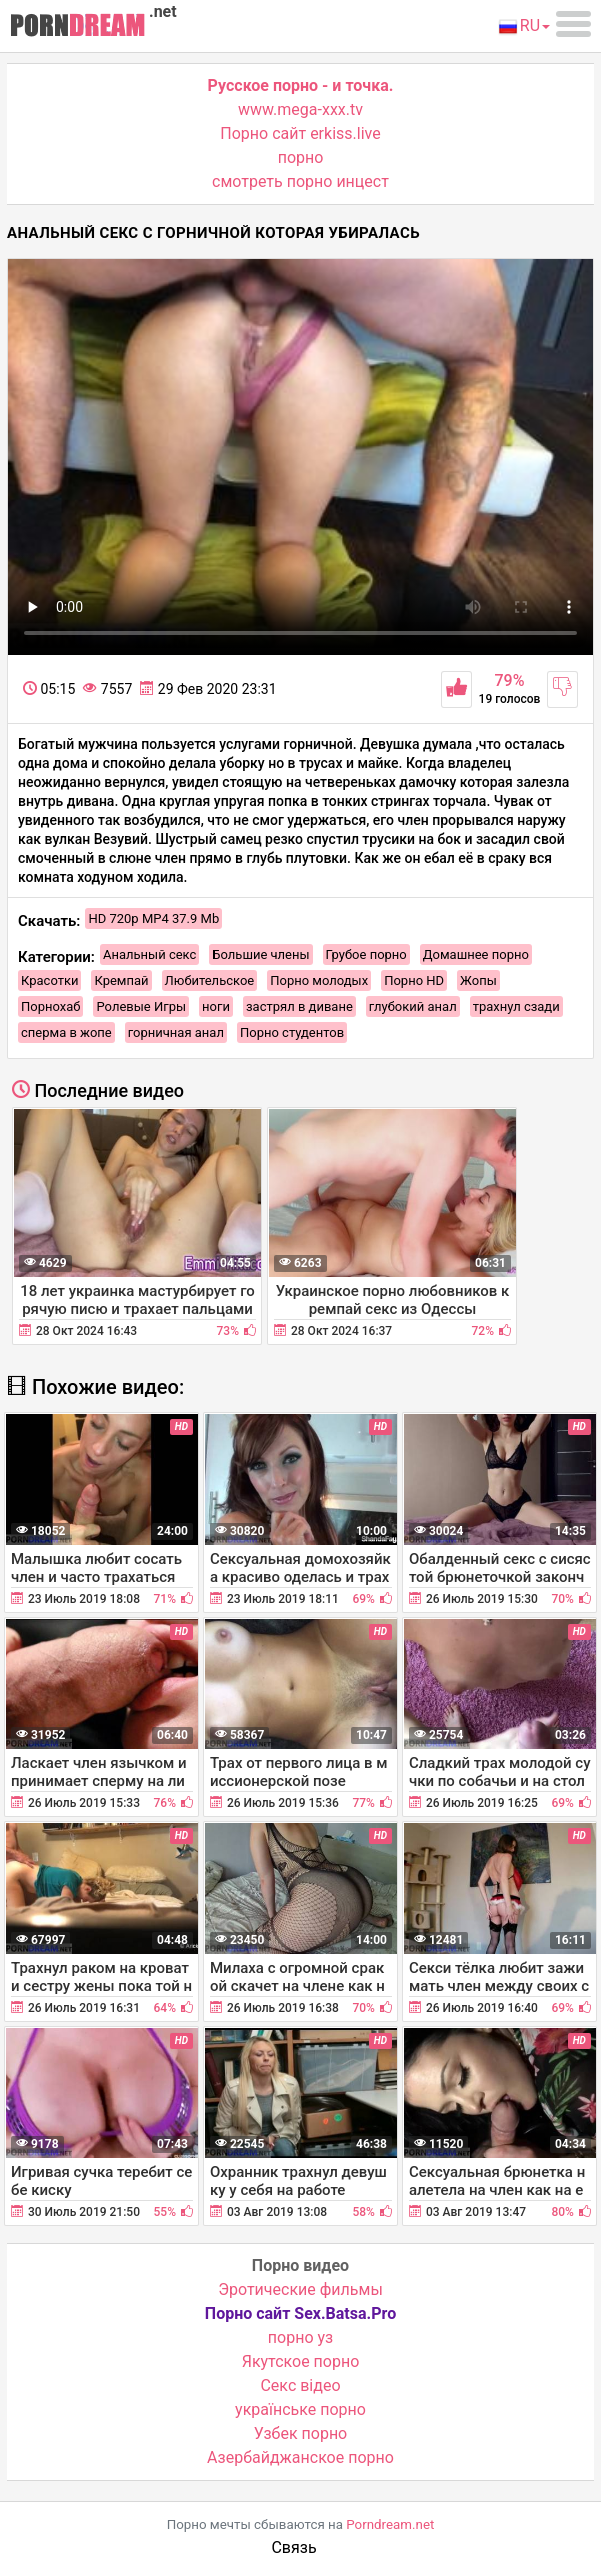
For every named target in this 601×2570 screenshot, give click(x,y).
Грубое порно (366, 954)
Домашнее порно (476, 954)
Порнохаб (50, 1006)
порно (301, 157)
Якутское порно (301, 2361)
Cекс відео (300, 2385)
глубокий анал (413, 1006)
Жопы (478, 980)
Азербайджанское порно (300, 2457)
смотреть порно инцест (300, 181)
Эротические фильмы (300, 2289)
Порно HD (414, 980)
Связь (293, 2547)
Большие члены (260, 954)
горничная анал (176, 1032)
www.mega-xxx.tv (300, 109)
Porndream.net (390, 2524)
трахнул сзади (516, 1006)
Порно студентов (292, 1032)
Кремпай (121, 980)
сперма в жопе (66, 1032)
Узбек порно (301, 2433)
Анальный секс (149, 954)
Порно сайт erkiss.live (300, 133)
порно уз (300, 2337)
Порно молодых (319, 980)
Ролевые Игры (141, 1006)
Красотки (49, 980)
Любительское (210, 980)
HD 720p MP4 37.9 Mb (153, 918)
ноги (216, 1006)
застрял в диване (299, 1006)
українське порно (300, 2409)
